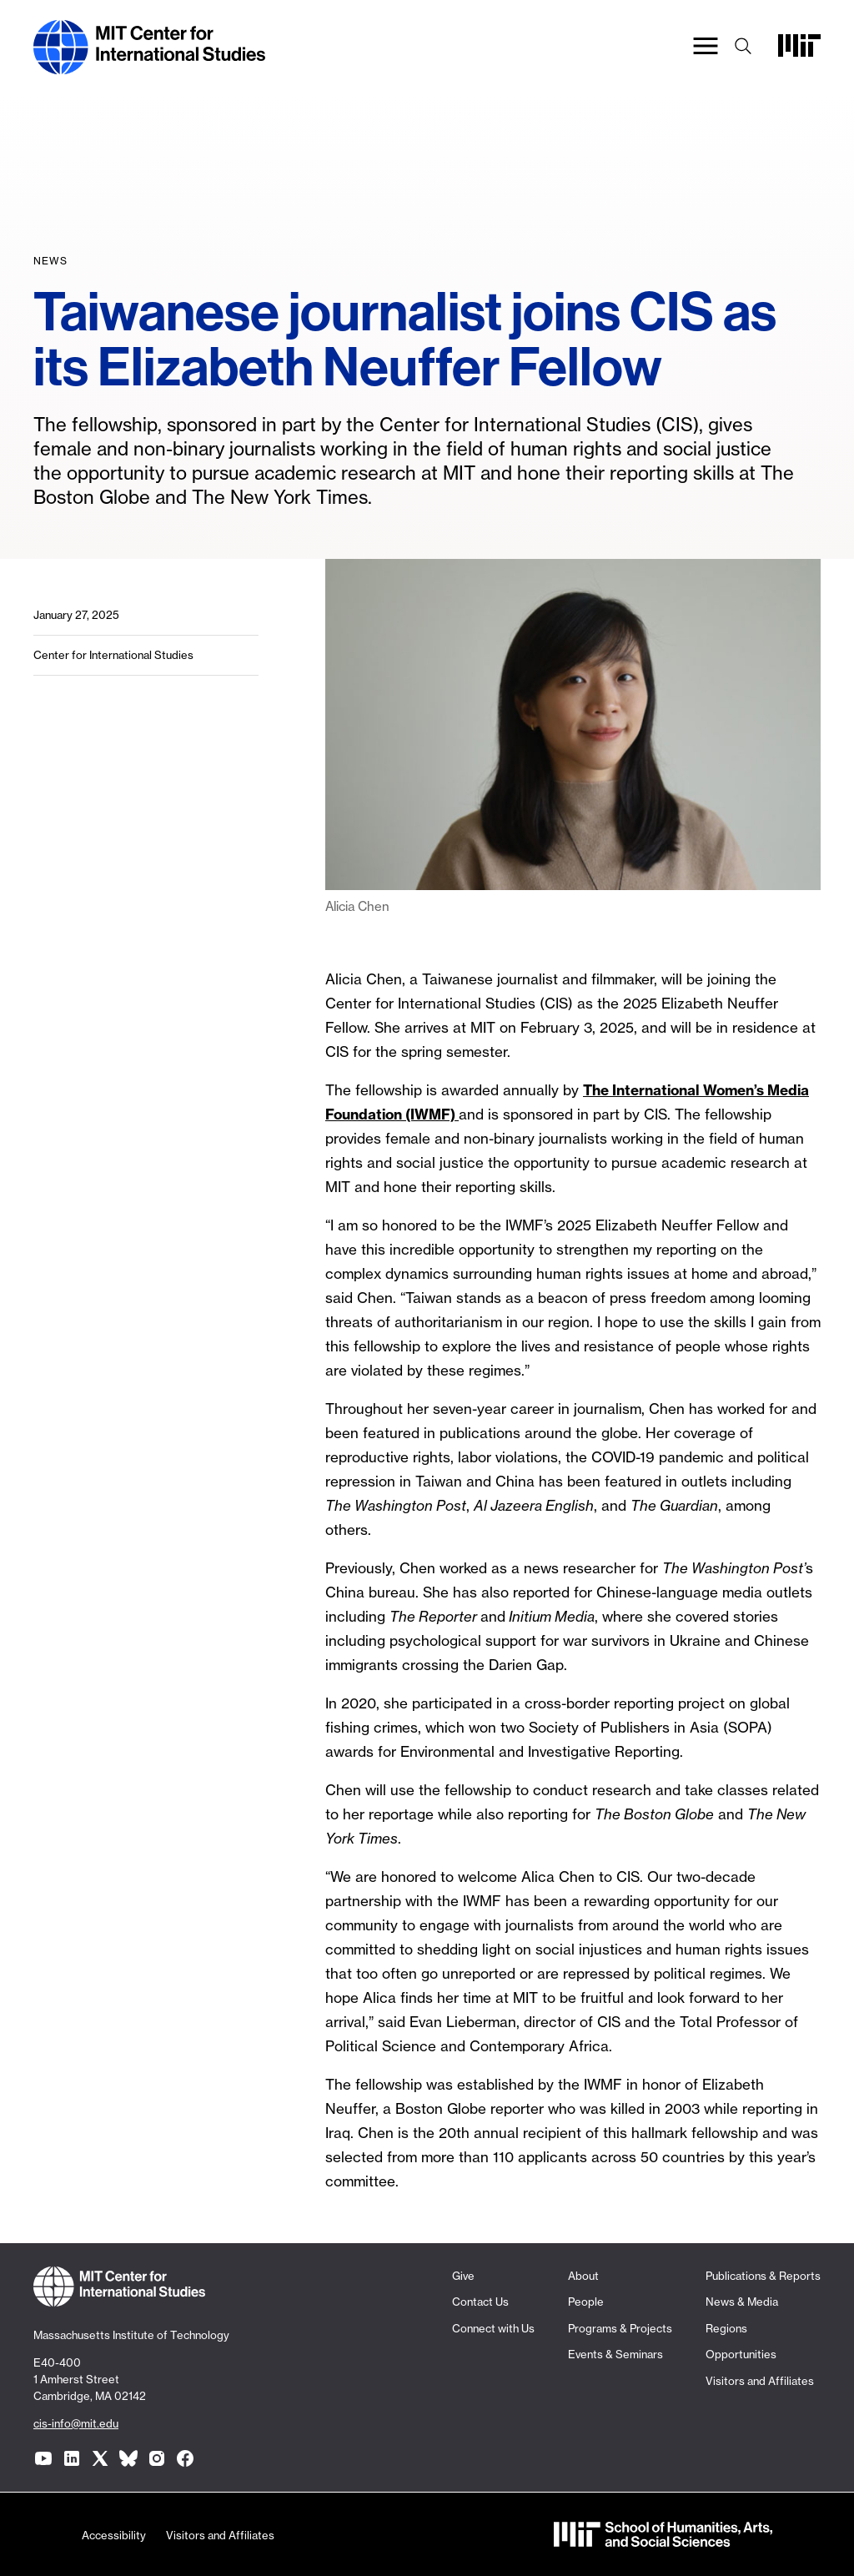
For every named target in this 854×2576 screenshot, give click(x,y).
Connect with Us (493, 2328)
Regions (726, 2328)
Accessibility (114, 2535)
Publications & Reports (763, 2275)
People (586, 2301)
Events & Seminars (615, 2354)
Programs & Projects (620, 2328)
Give (463, 2275)
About (583, 2275)
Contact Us (480, 2301)
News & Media (742, 2301)
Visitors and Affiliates (760, 2380)
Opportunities (741, 2354)
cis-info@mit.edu (75, 2423)
